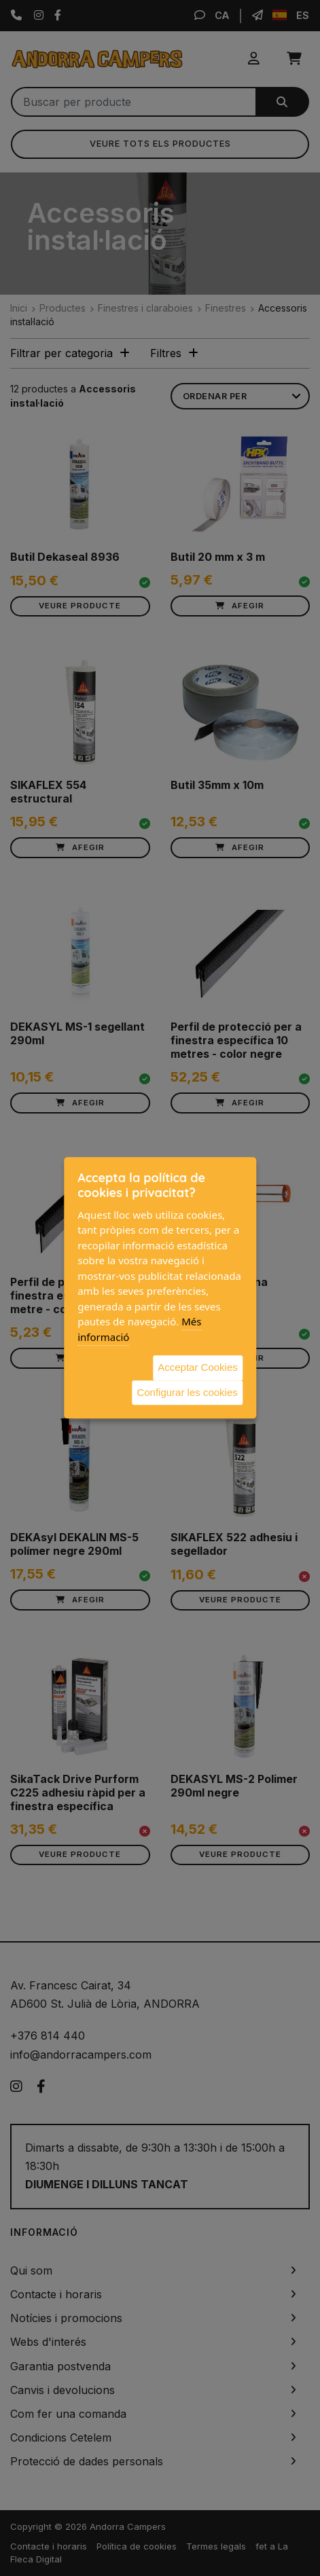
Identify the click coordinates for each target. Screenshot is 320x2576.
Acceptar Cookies (198, 1367)
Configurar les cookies (187, 1392)
